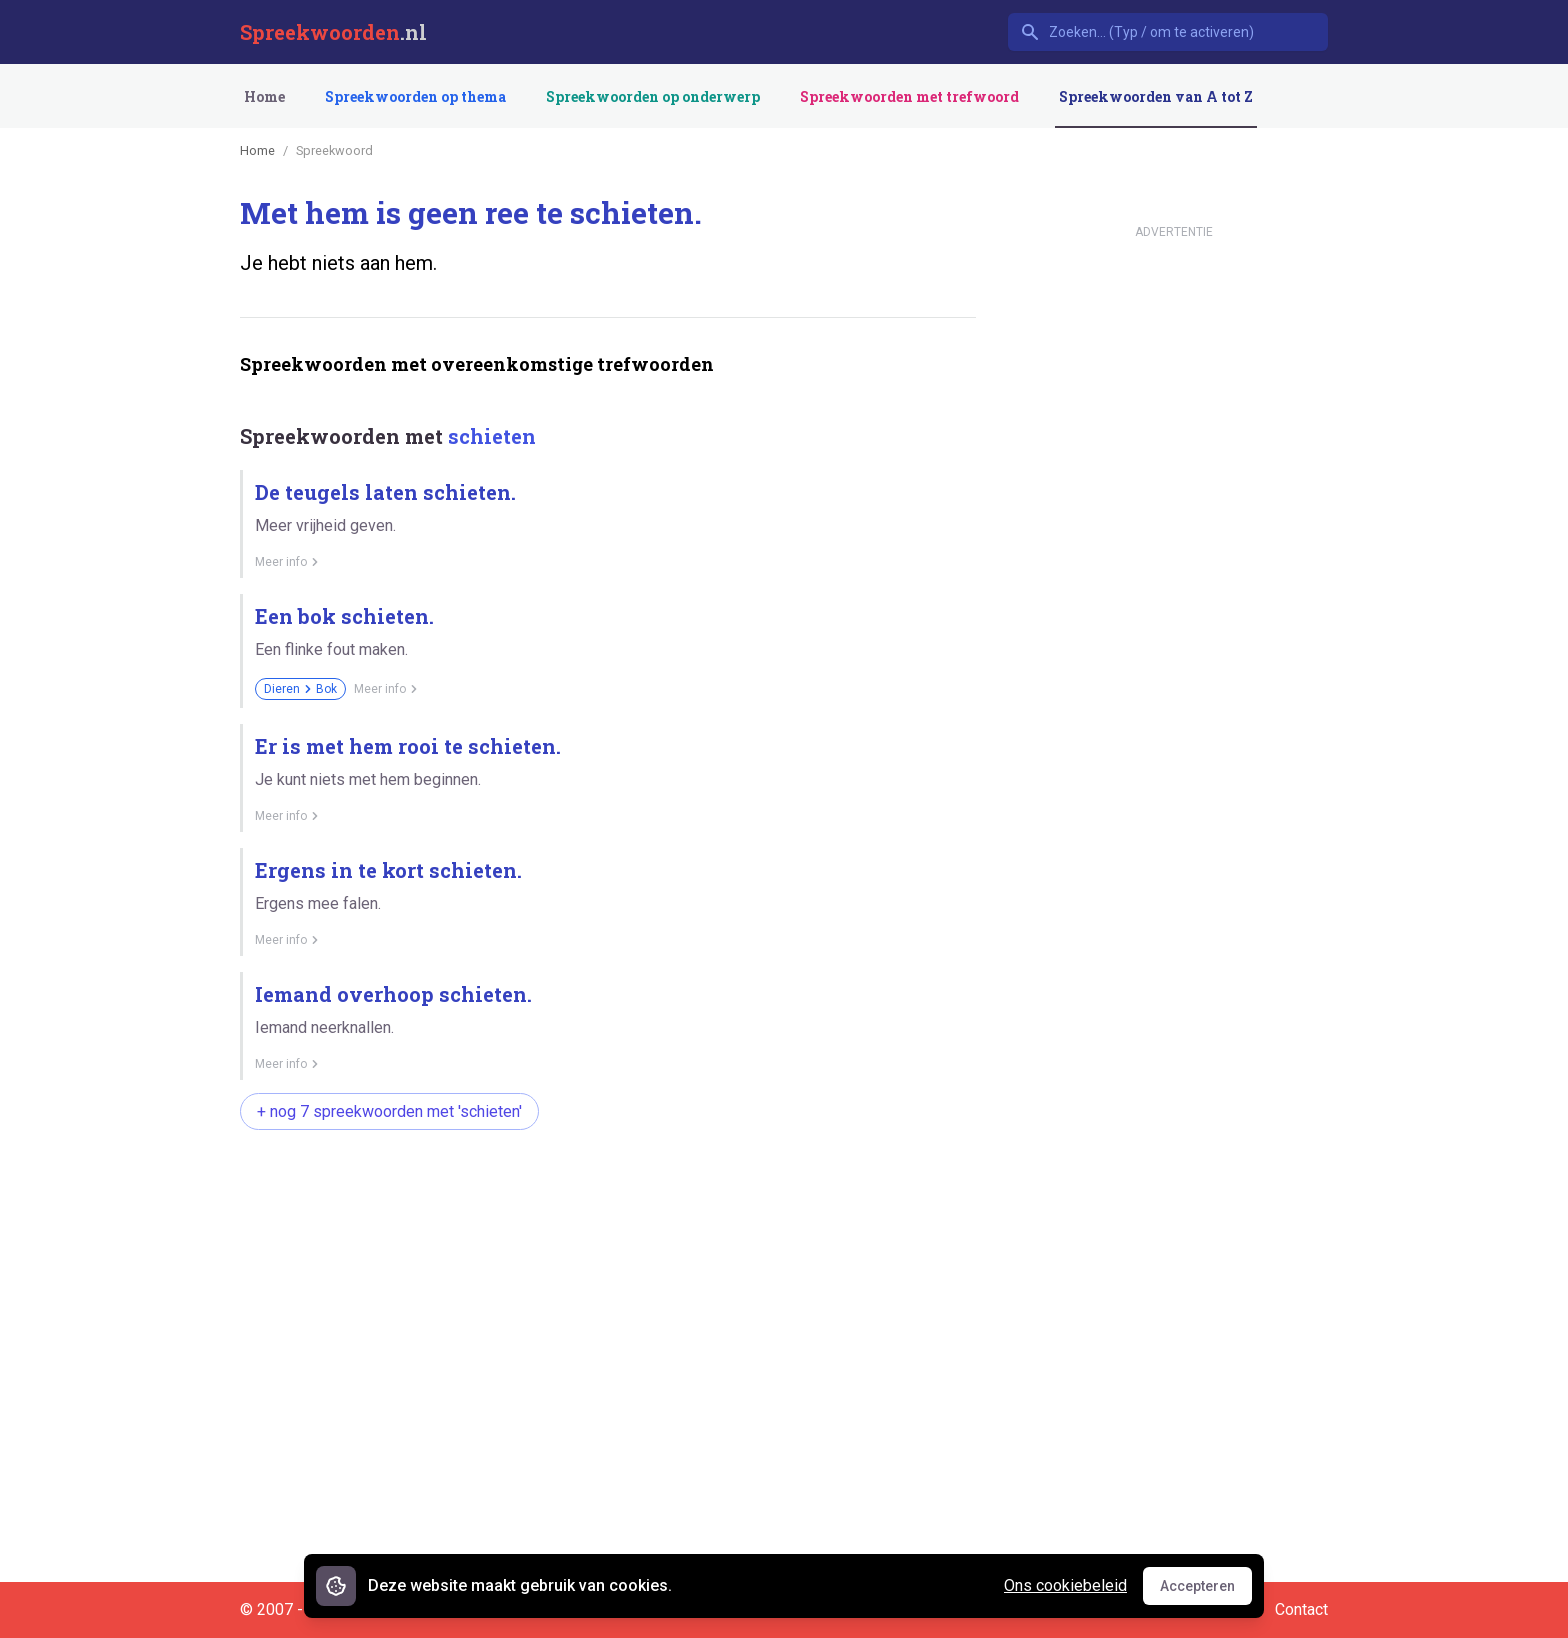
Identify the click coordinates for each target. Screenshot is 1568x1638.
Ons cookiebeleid (1065, 1585)
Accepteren (1206, 1591)
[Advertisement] (604, 1209)
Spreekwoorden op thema (415, 96)
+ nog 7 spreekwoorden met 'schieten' (389, 1111)
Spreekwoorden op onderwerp (653, 96)
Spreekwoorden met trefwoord (909, 96)
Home (264, 96)
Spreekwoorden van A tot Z (1156, 96)
